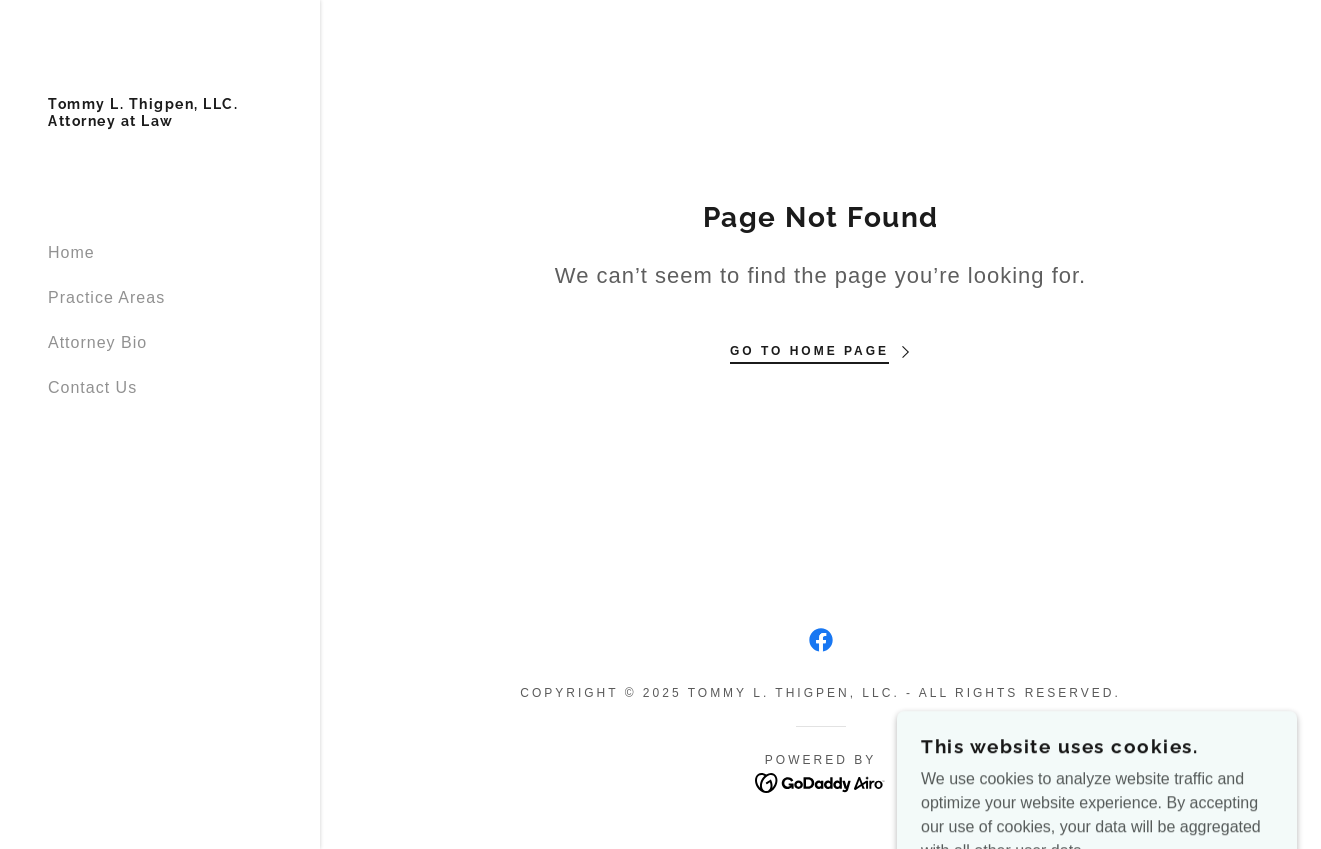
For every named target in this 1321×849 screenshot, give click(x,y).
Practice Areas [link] (106, 297)
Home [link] (71, 252)
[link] (143, 120)
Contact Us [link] (92, 387)
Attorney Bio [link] (97, 342)
